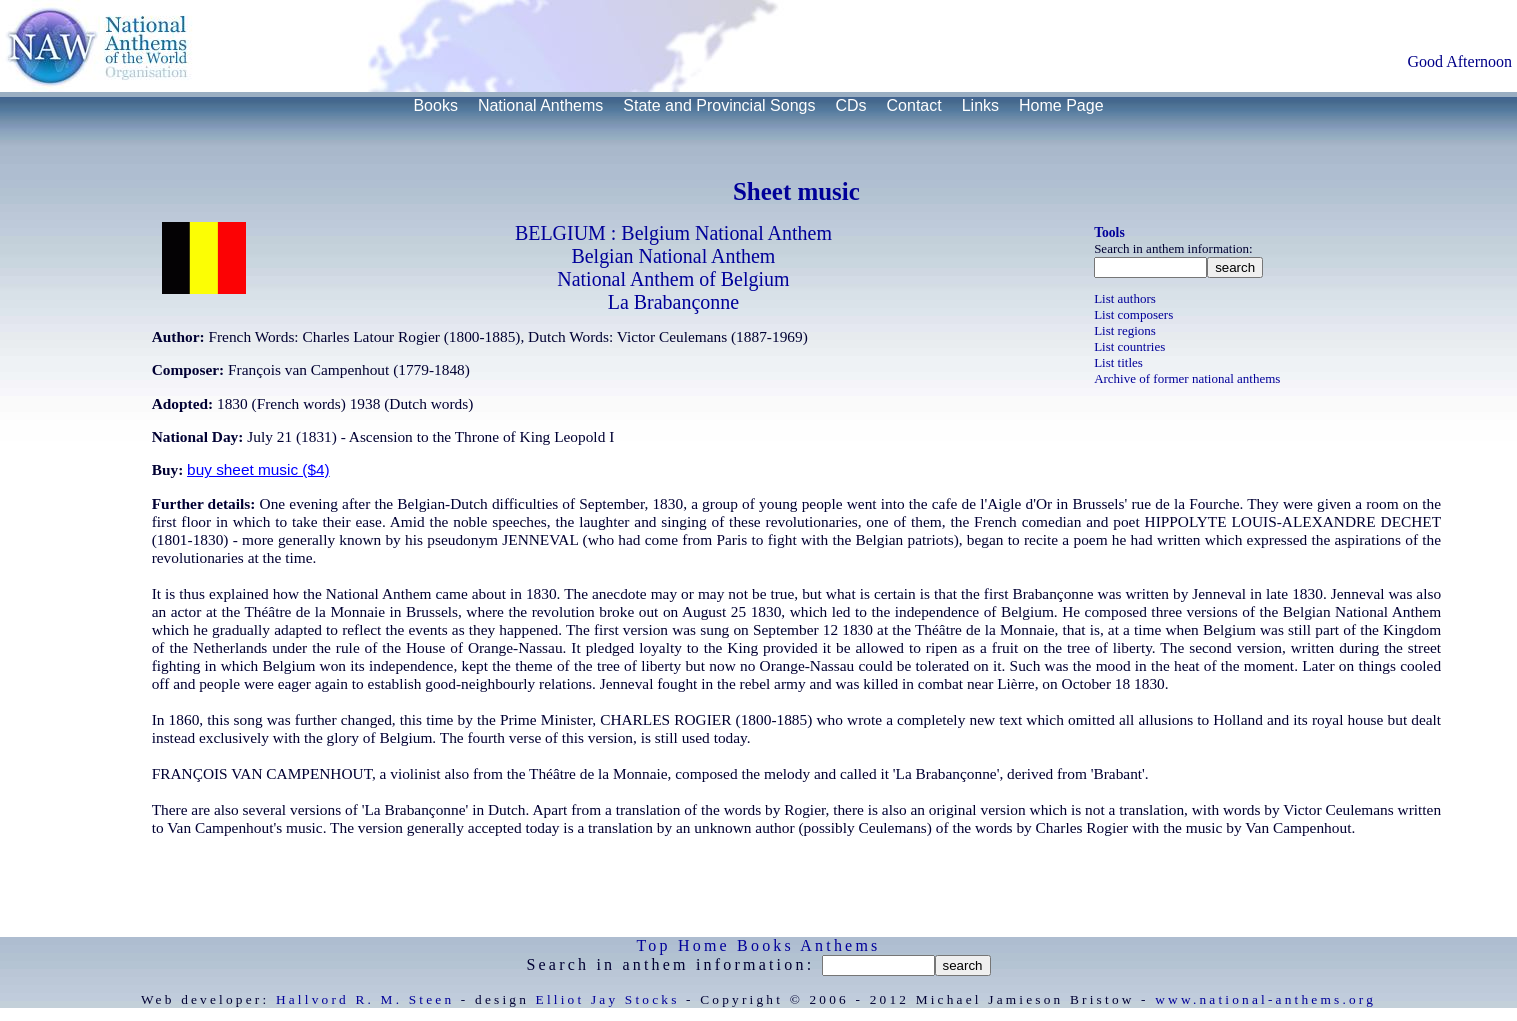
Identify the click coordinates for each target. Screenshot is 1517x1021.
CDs (850, 105)
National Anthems (540, 105)
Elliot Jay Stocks (608, 999)
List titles (1118, 362)
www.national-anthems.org (1265, 999)
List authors (1125, 298)
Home (704, 945)
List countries (1129, 346)
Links (980, 105)
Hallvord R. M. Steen (365, 999)
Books (435, 105)
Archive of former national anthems (1187, 378)
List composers (1133, 314)
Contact (914, 105)
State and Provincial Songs (719, 105)
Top (654, 945)
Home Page (1061, 105)
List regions (1125, 330)
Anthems (840, 945)
